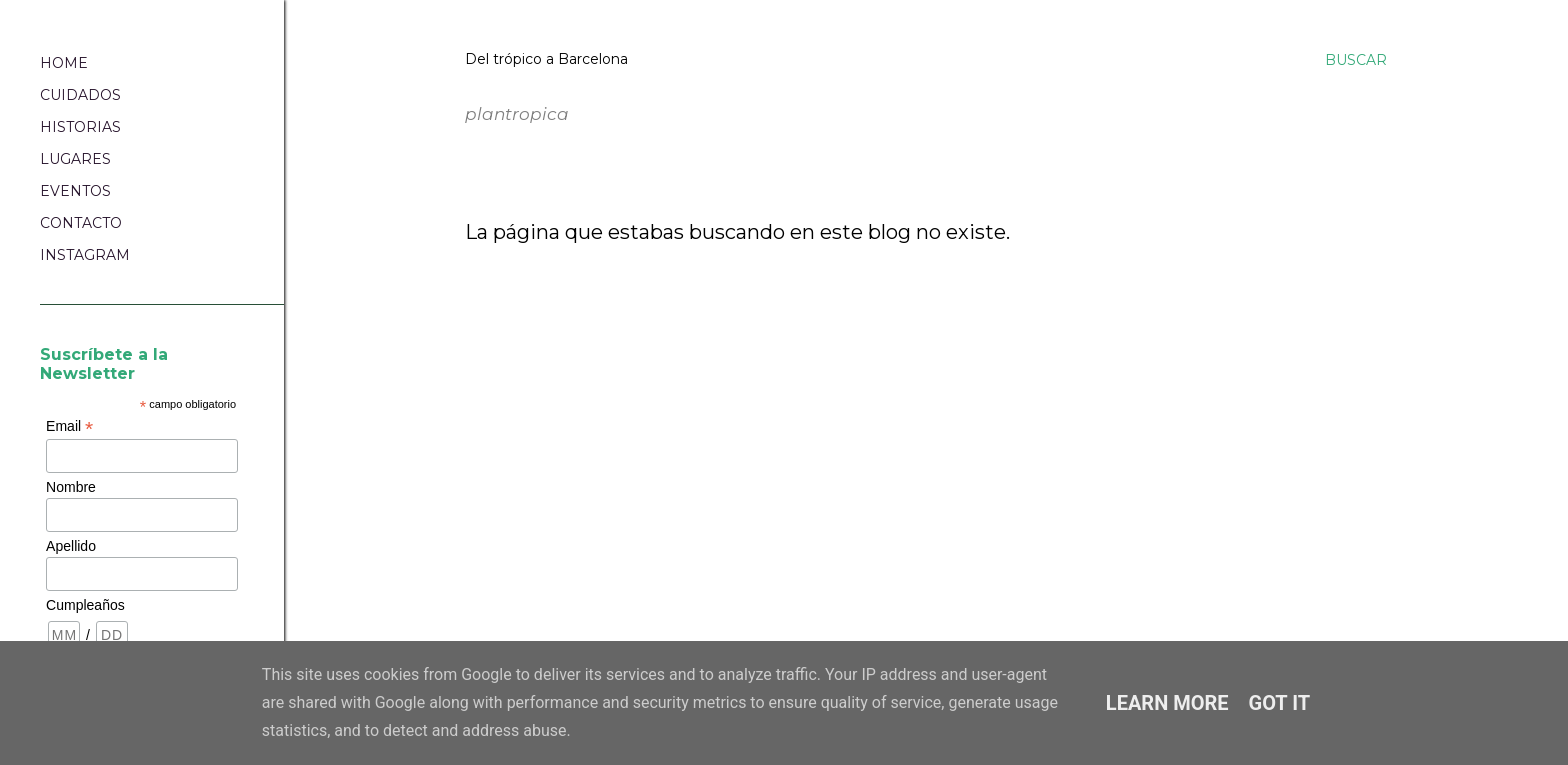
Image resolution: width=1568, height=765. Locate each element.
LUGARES (75, 159)
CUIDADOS (80, 95)
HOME (64, 63)
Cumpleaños (85, 605)
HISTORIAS (80, 127)
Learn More (1167, 703)
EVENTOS (75, 191)
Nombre (71, 487)
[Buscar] (1356, 60)
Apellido (71, 546)
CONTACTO (81, 223)
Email (69, 426)
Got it (1280, 703)
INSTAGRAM (85, 255)
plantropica (470, 82)
